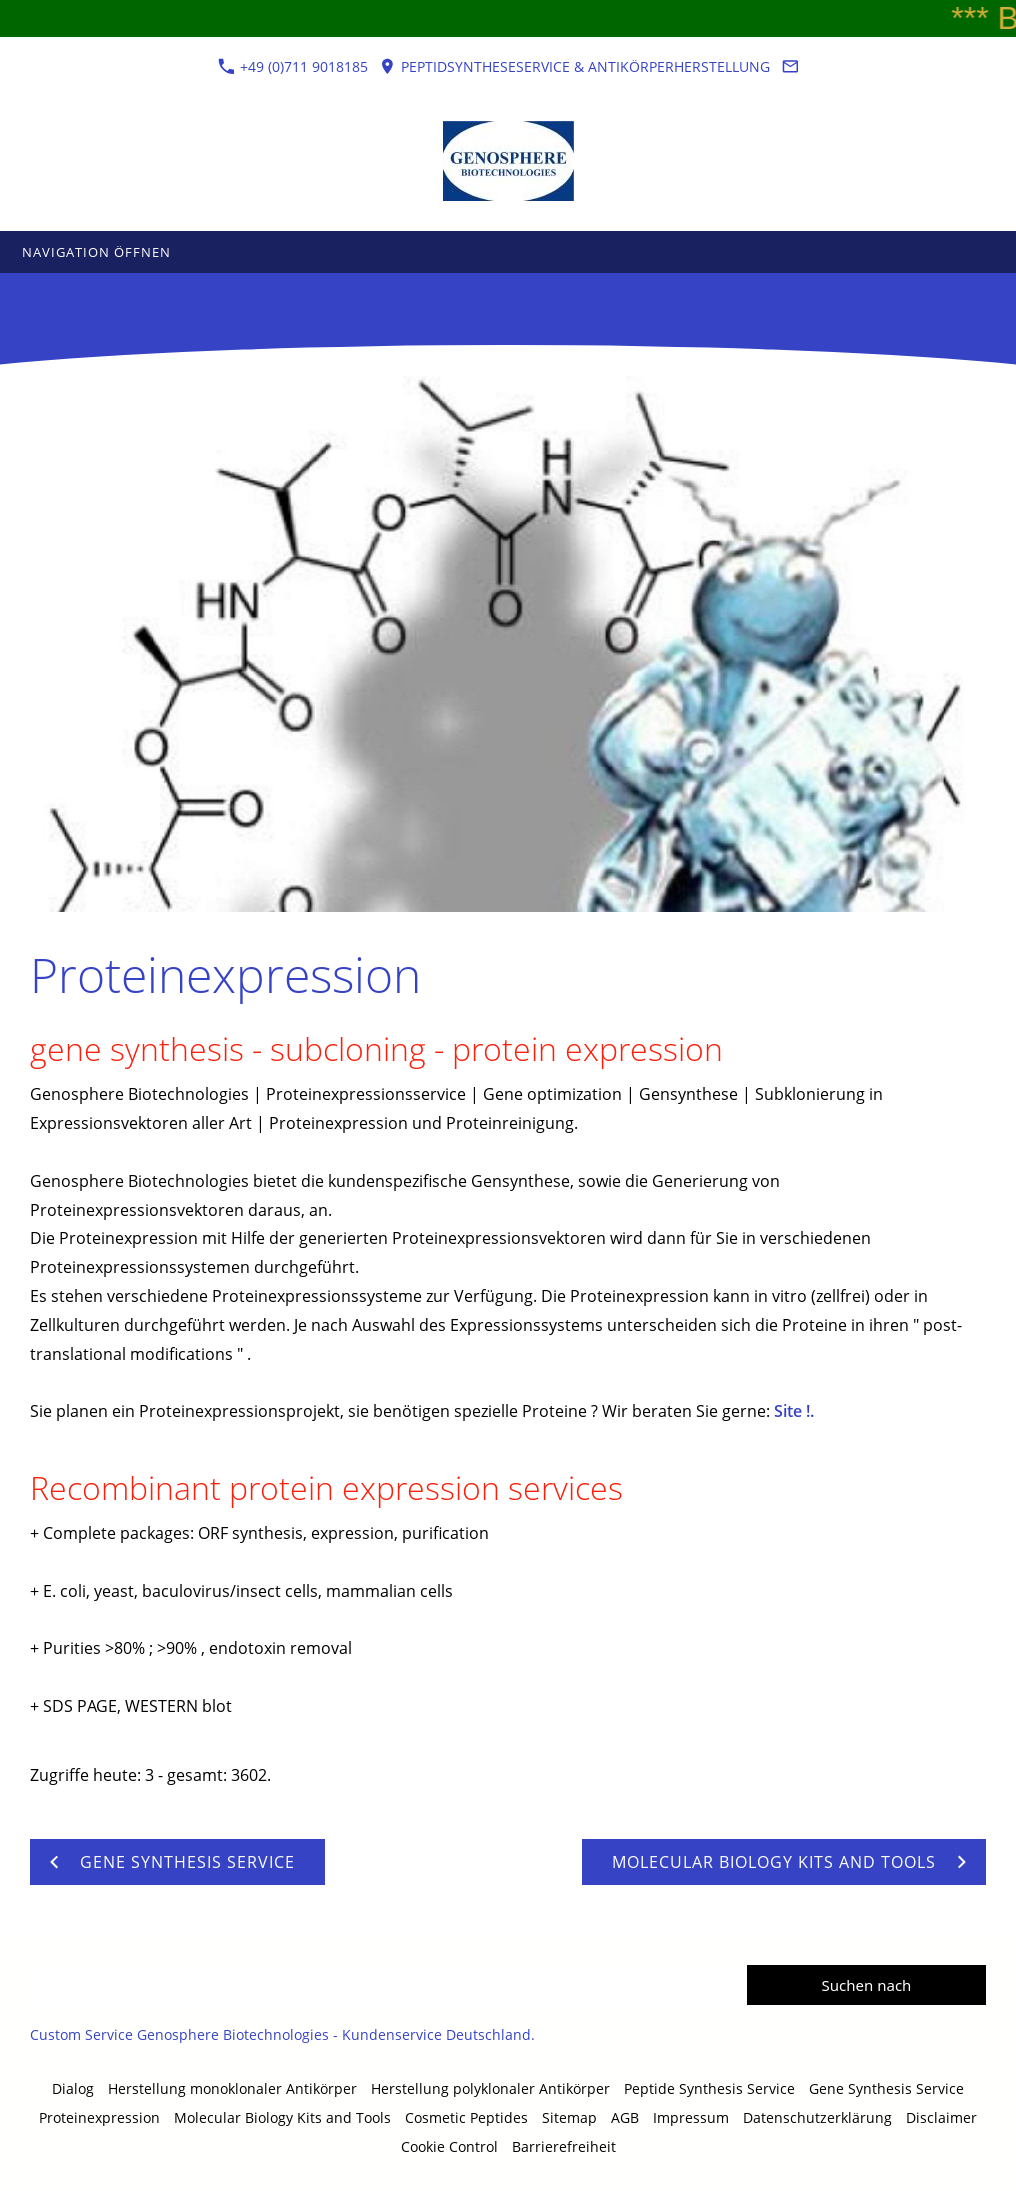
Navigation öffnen (96, 252)
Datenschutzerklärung (817, 2117)
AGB (625, 2117)
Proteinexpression (99, 2117)
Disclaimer (941, 2117)
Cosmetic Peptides (466, 2117)
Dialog (73, 2088)
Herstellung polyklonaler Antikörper (490, 2088)
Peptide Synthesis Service (709, 2088)
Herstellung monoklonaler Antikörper (232, 2088)
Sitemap (569, 2117)
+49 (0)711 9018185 (293, 66)
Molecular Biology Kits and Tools (282, 2117)
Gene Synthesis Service (886, 2088)
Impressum (691, 2117)
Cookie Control (449, 2146)
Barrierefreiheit (564, 2146)
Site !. (794, 1411)
